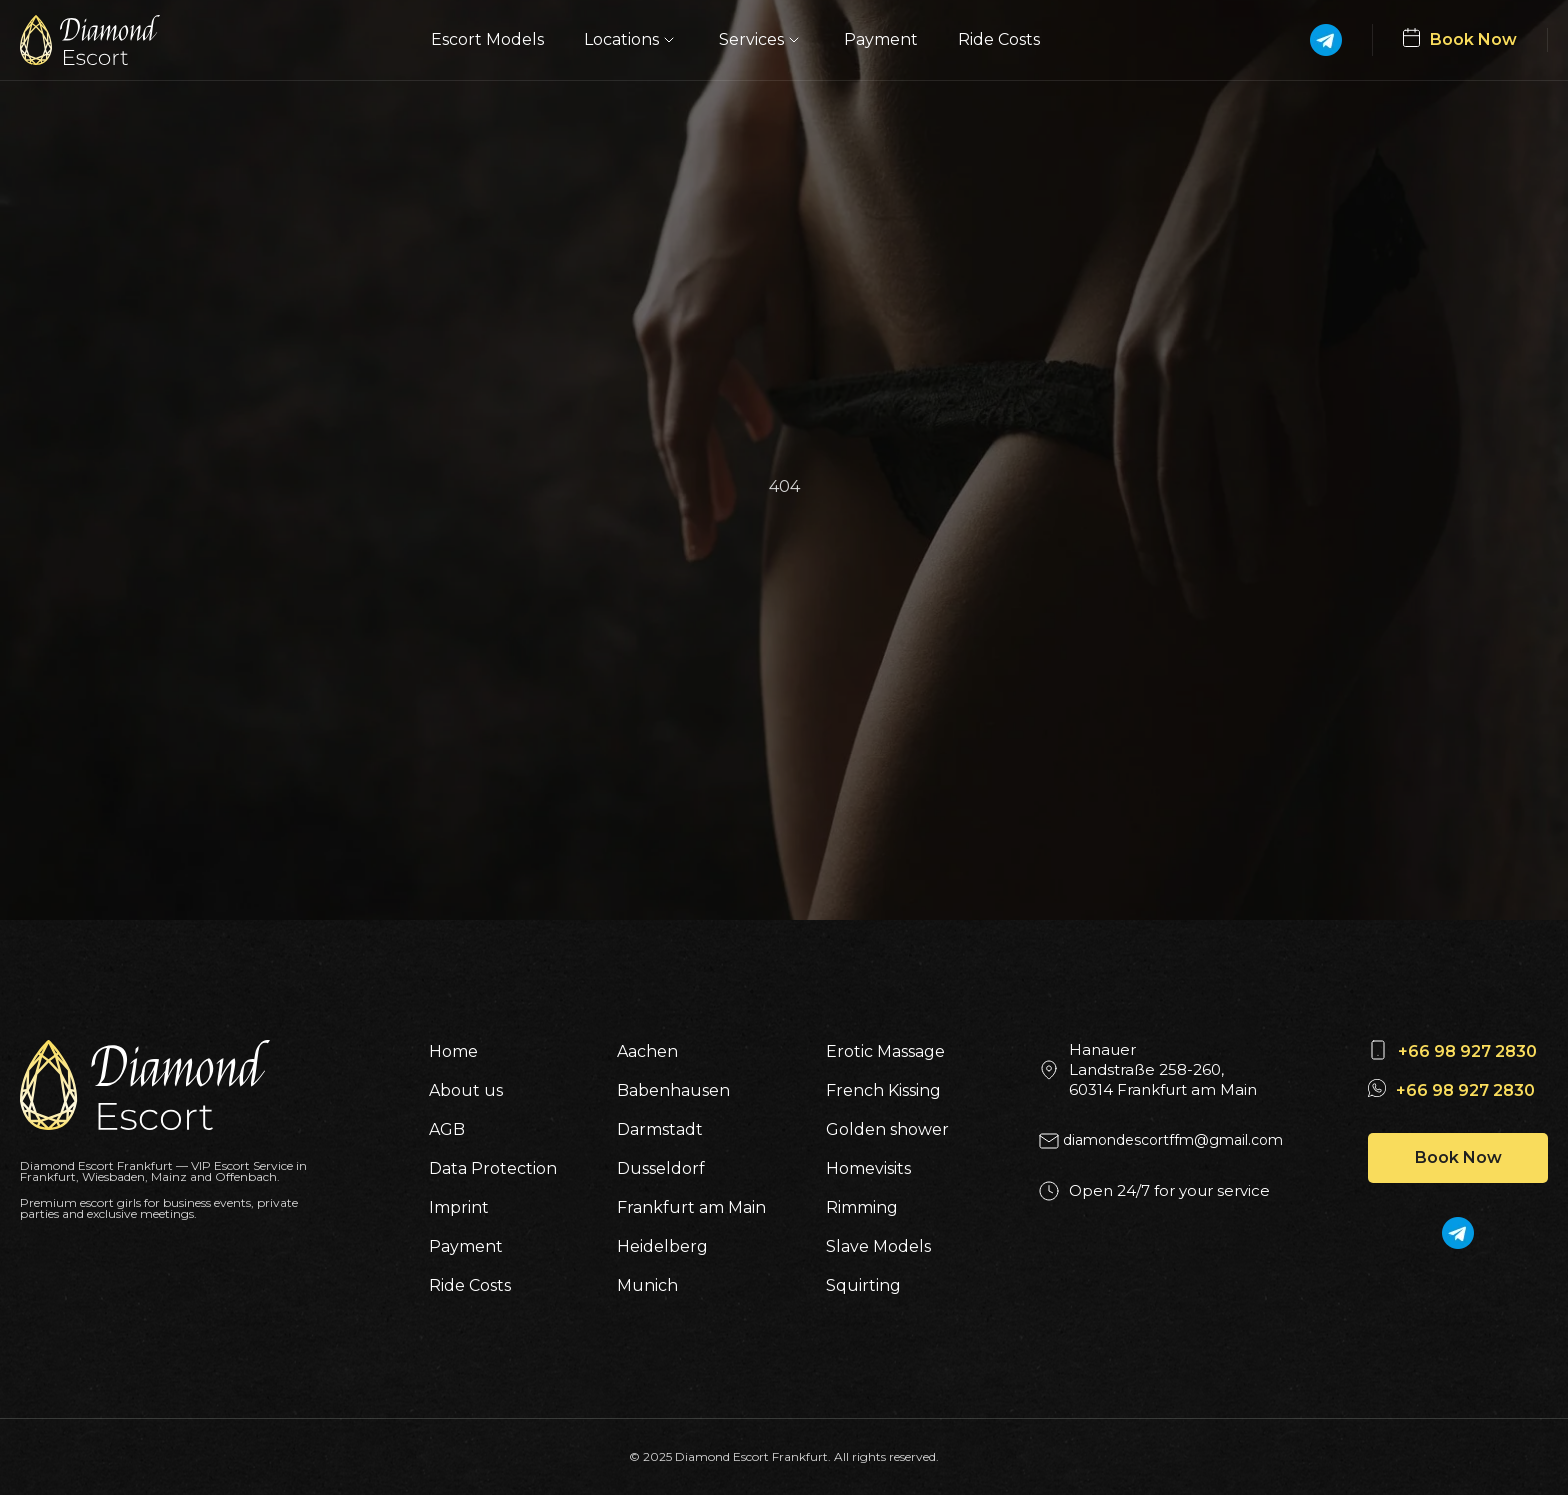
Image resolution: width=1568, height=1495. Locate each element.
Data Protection (493, 1168)
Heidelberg (662, 1246)
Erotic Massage (885, 1051)
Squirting (863, 1285)
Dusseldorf (661, 1168)
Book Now (1458, 1157)
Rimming (862, 1207)
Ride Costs (999, 39)
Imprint (459, 1207)
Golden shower (887, 1129)
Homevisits (868, 1168)
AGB (447, 1129)
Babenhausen (673, 1090)
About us (466, 1090)
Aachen (647, 1051)
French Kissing (883, 1090)
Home (453, 1051)
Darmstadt (660, 1129)
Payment (881, 39)
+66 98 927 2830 (1467, 1051)
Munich (647, 1285)
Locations (631, 40)
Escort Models (487, 39)
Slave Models (878, 1246)
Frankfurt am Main (691, 1207)
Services (761, 40)
